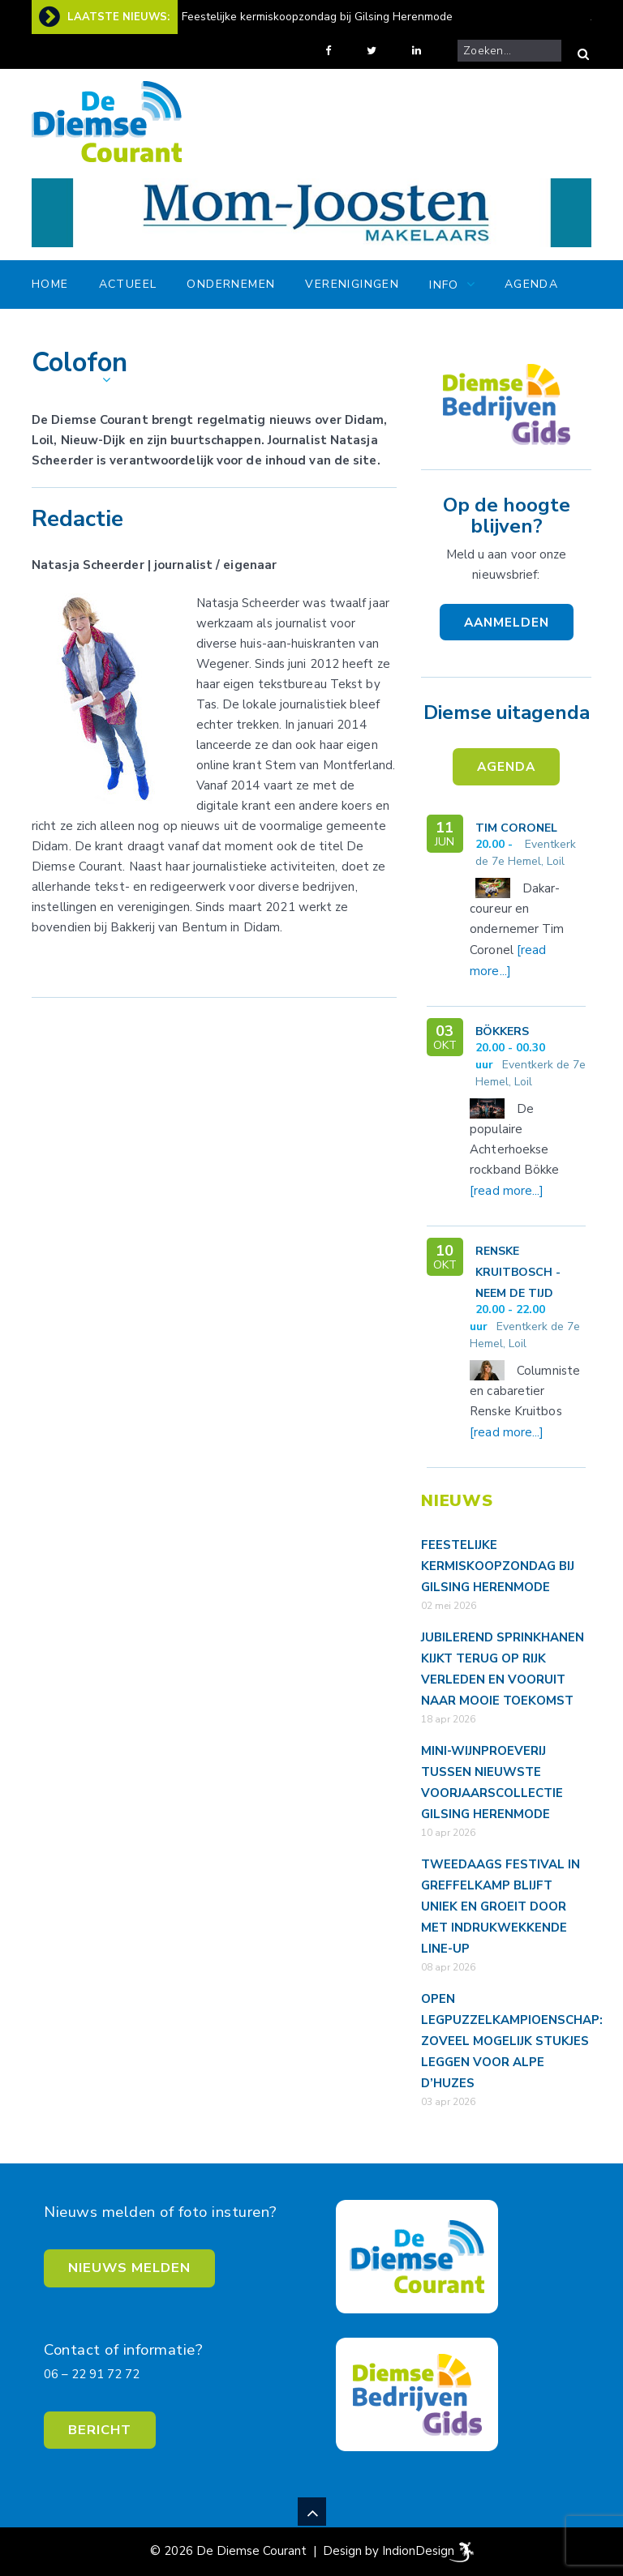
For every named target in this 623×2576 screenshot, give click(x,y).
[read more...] (507, 1191)
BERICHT (99, 2429)
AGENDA (506, 766)
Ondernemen (231, 284)
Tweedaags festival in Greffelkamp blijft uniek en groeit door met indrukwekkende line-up (500, 1906)
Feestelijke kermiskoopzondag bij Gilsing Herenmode (317, 16)
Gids (520, 332)
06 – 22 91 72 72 (92, 2374)
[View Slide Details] (311, 212)
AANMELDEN (506, 622)
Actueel (128, 284)
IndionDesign (418, 2551)
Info (444, 285)
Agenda (531, 284)
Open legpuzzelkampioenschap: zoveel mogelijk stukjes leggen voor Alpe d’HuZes (512, 2041)
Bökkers (502, 1031)
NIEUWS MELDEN (129, 2267)
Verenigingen (352, 284)
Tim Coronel (516, 828)
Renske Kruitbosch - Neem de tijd (518, 1272)
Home (50, 284)
